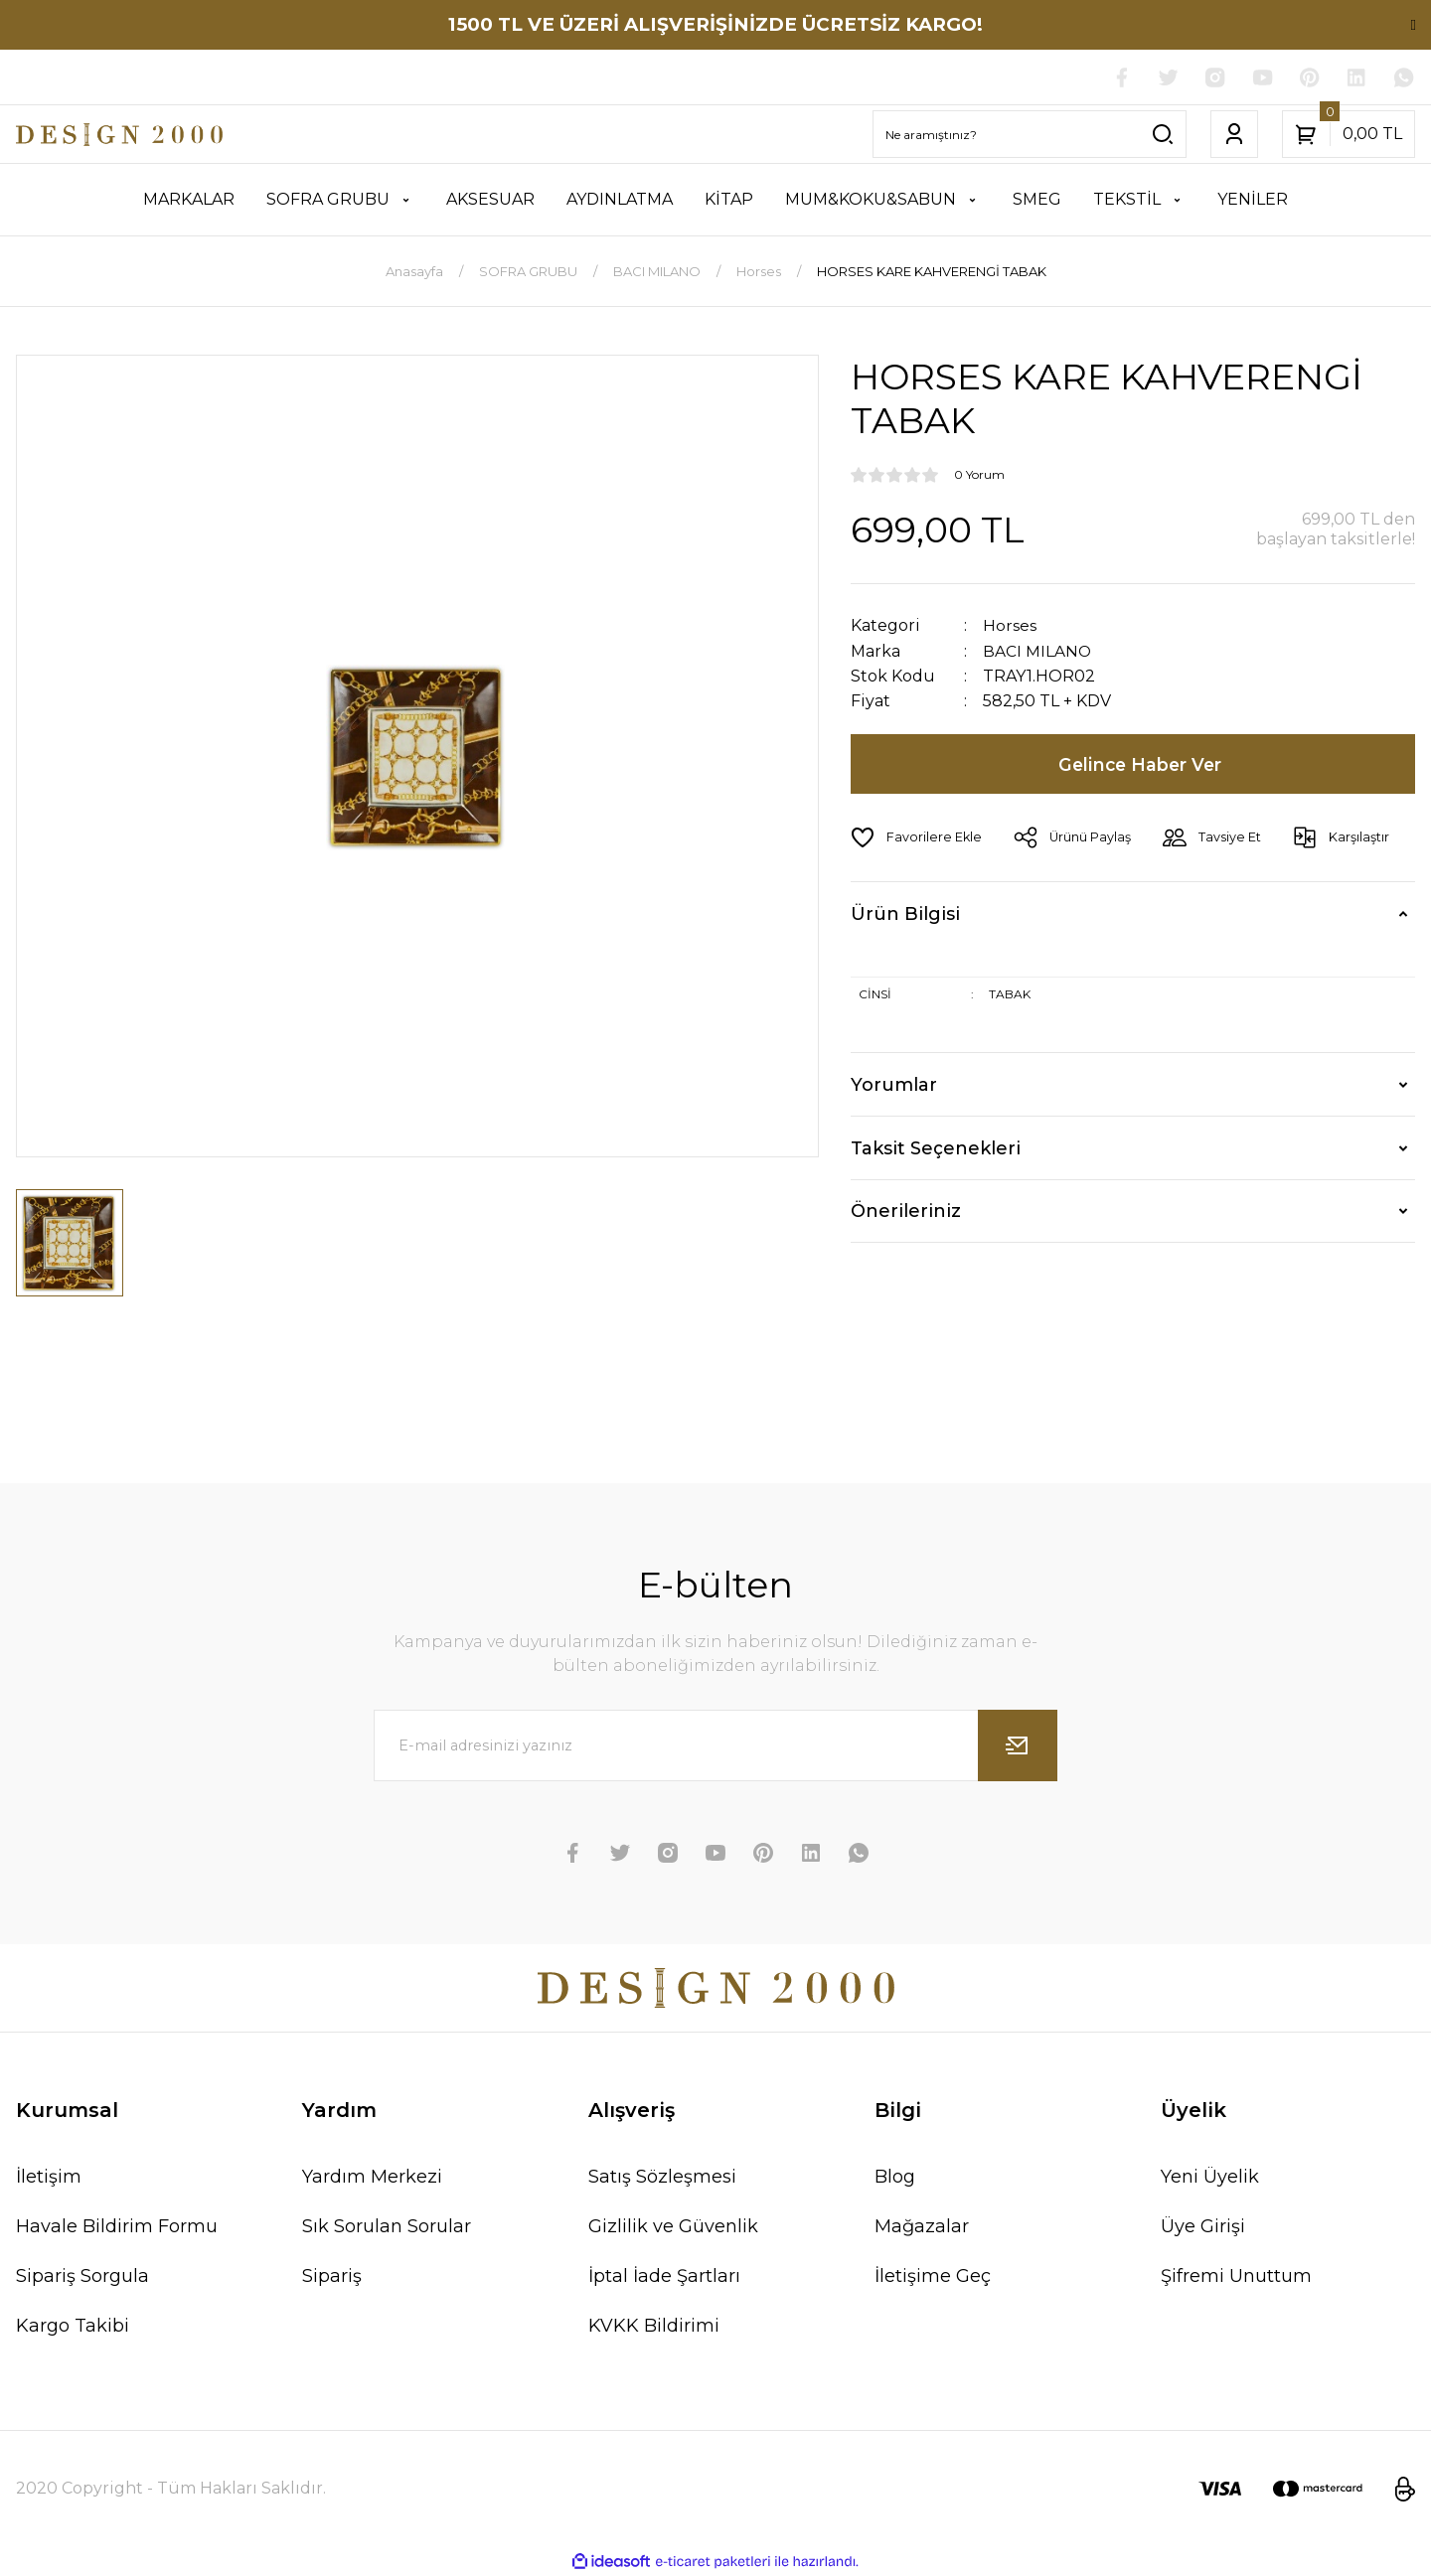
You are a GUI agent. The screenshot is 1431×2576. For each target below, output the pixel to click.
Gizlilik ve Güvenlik (673, 2227)
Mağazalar (921, 2227)
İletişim (48, 2178)
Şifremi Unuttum (1236, 2277)
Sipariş (332, 2277)
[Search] (1030, 135)
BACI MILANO (1037, 651)
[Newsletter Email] (715, 1746)
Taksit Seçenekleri (936, 1148)
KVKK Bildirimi (653, 2327)
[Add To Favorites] (917, 837)
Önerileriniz (906, 1211)
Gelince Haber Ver (1141, 764)
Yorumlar (894, 1085)
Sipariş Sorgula (82, 2277)
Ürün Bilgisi (905, 914)
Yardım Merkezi (372, 2178)
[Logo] (119, 134)
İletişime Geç (932, 2277)
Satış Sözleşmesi (662, 2178)
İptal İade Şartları (664, 2277)
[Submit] (1017, 1746)
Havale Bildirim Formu (117, 2227)
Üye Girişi (1203, 2227)
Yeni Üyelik (1210, 2178)
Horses (1009, 626)
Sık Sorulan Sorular (386, 2227)
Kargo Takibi (72, 2327)
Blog (894, 2178)
